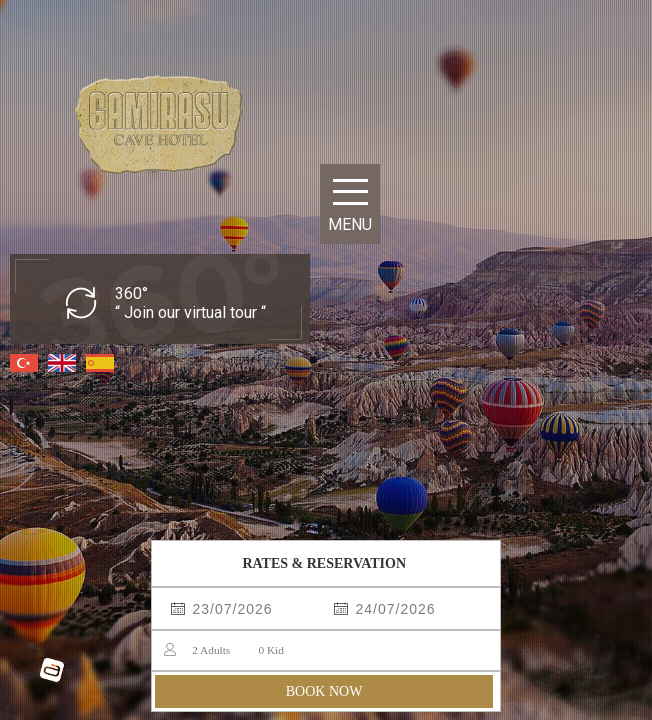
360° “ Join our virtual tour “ (190, 303)
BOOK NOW (324, 691)
